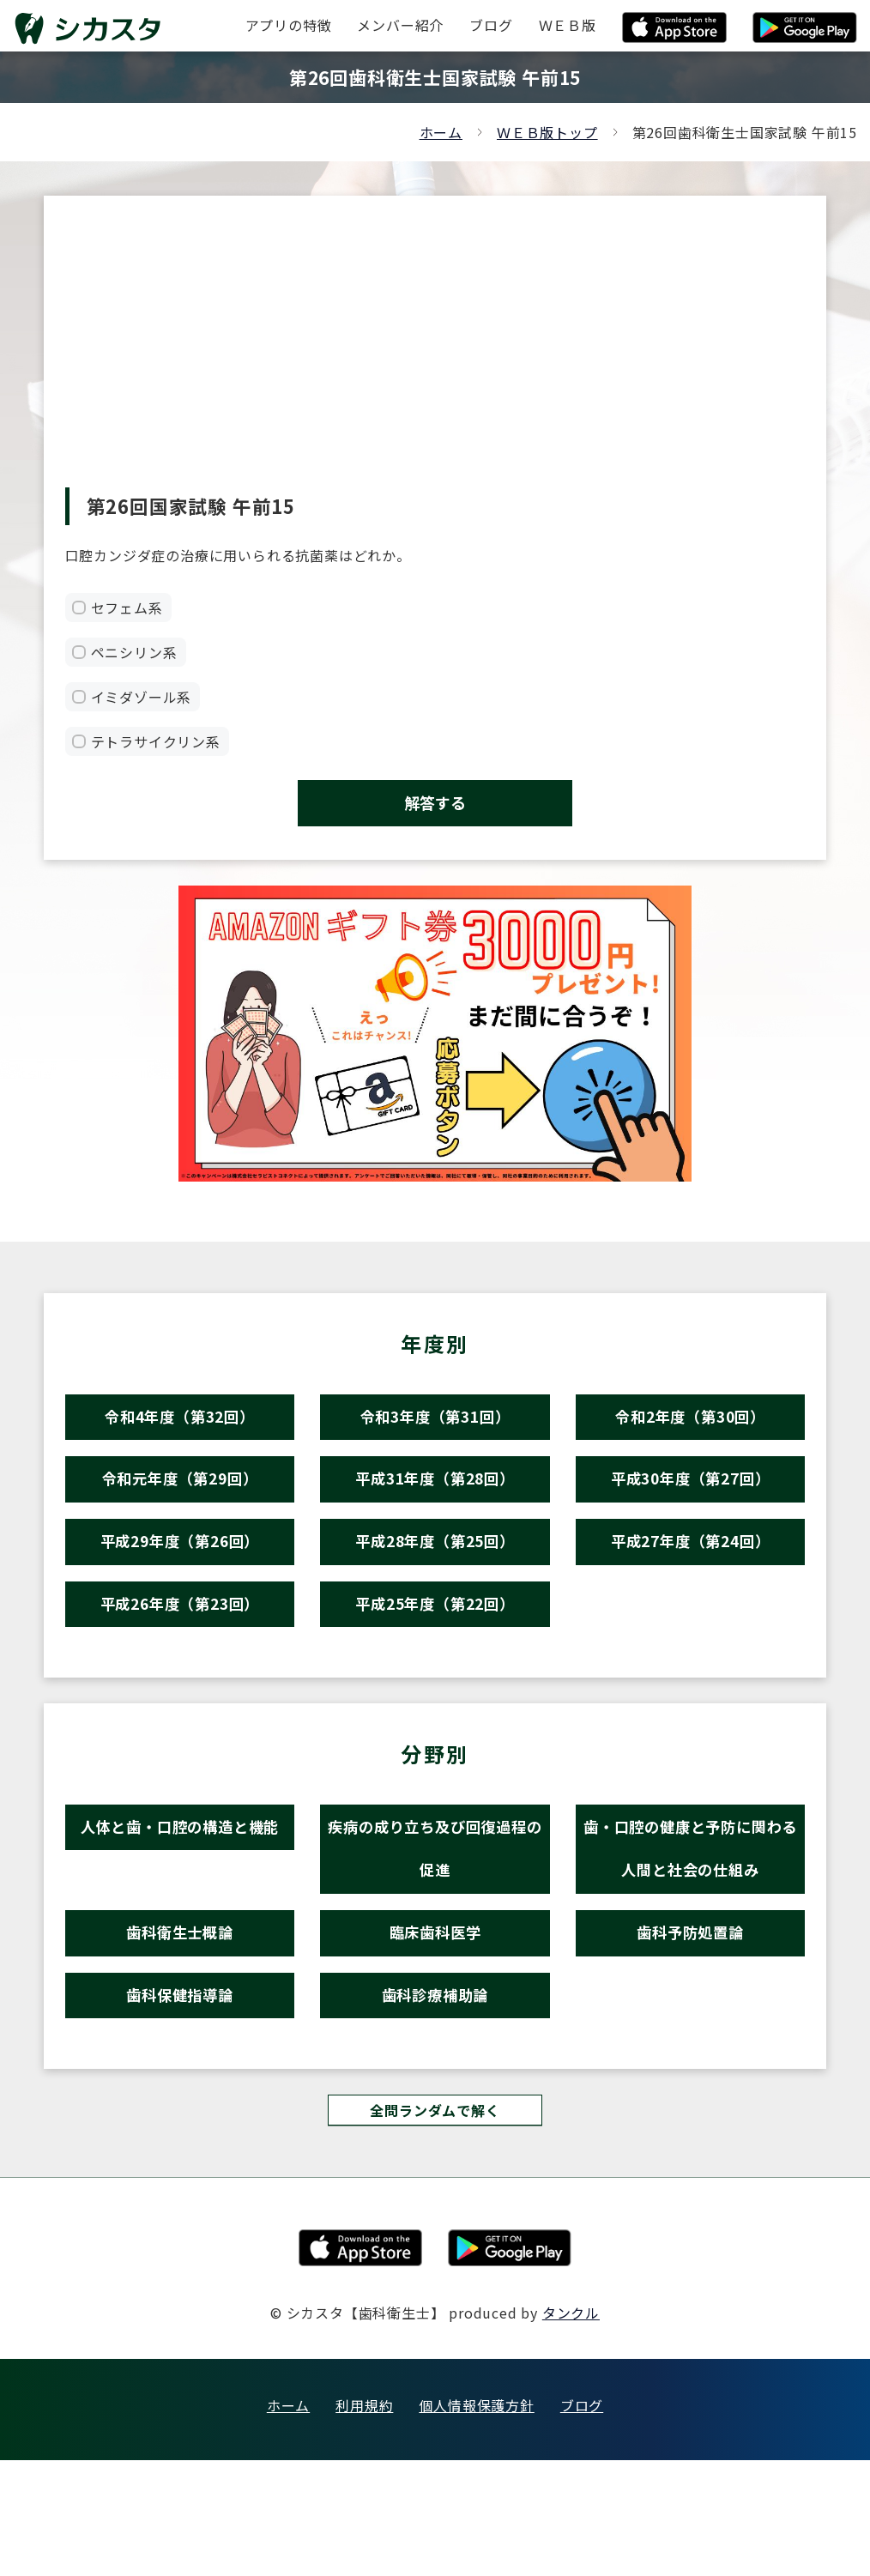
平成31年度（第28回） (435, 1509)
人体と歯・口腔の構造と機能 (179, 1895)
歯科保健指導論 (179, 2100)
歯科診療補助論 (435, 2100)
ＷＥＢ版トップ (547, 132)
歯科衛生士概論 (179, 2025)
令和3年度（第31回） (435, 1435)
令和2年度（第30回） (690, 1435)
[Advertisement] (435, 359)
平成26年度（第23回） (180, 1659)
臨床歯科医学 (435, 2025)
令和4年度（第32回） (180, 1435)
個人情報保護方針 (476, 2521)
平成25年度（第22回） (435, 1659)
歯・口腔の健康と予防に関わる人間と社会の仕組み (690, 1923)
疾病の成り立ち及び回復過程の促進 (434, 1923)
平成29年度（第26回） (180, 1584)
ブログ (581, 2521)
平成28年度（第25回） (435, 1584)
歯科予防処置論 (690, 2025)
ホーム (441, 132)
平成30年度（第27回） (690, 1509)
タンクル (571, 2428)
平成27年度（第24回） (690, 1584)
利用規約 (364, 2521)
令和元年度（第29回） (180, 1509)
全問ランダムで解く (434, 2224)
